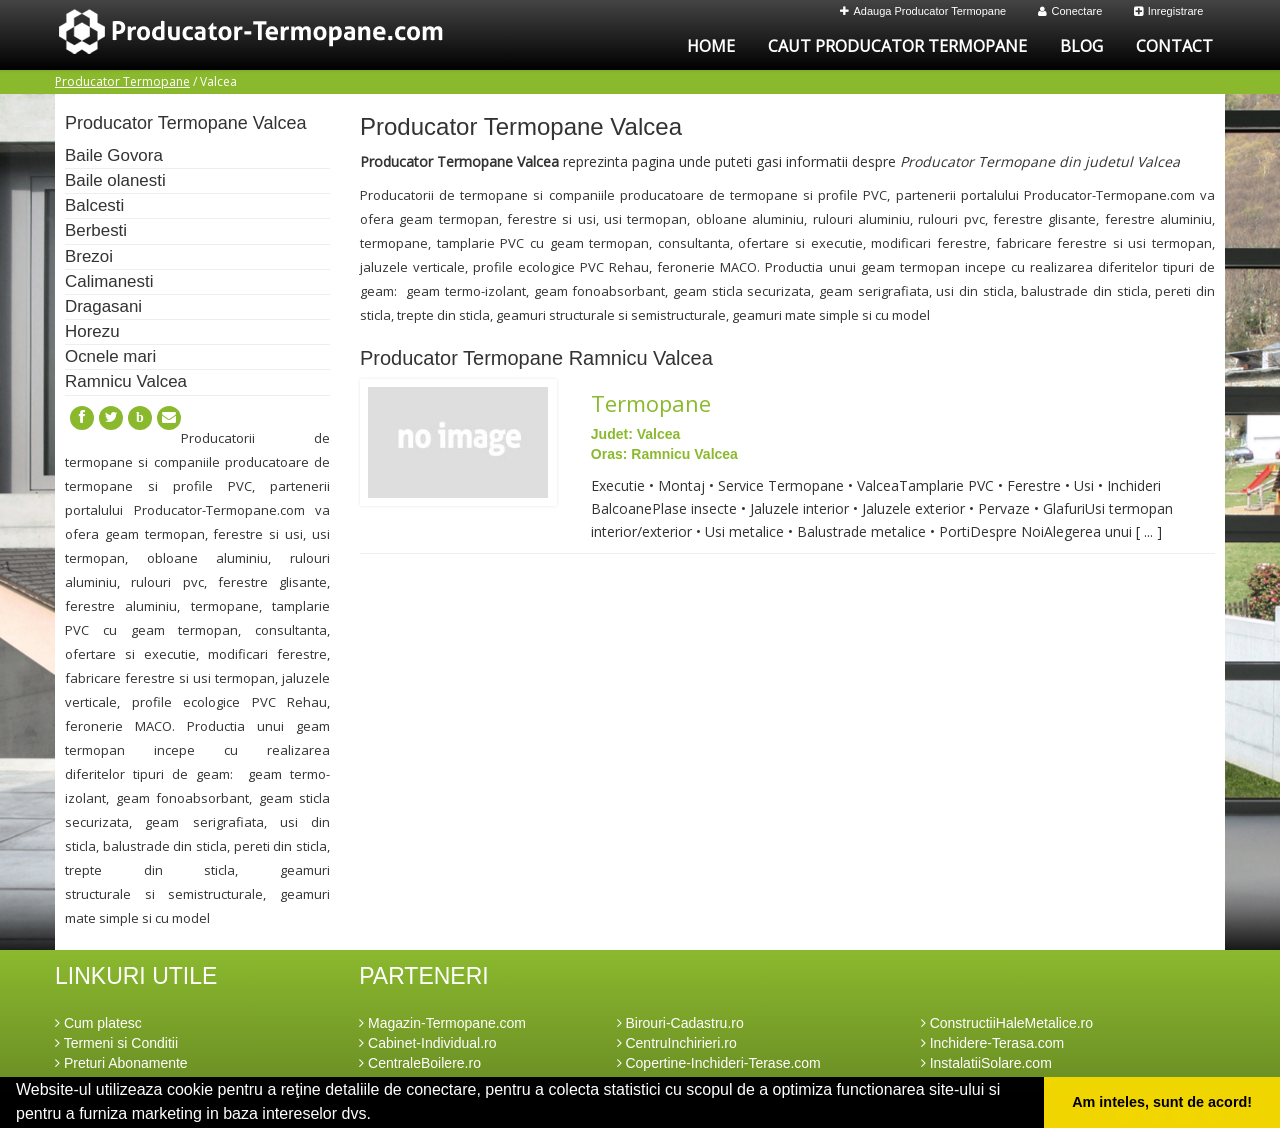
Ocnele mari (110, 356)
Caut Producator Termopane (897, 46)
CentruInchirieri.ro (677, 1043)
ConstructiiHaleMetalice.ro (1007, 1023)
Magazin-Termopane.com (442, 1023)
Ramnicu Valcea (126, 381)
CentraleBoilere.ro (420, 1063)
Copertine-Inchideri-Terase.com (719, 1063)
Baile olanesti (115, 180)
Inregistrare (1169, 11)
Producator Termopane (122, 81)
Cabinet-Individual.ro (427, 1043)
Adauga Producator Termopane (923, 11)
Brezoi (89, 256)
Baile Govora (114, 155)
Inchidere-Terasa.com (993, 1043)
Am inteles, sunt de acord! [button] (1162, 1102)
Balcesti (94, 205)
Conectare (1070, 11)
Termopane (651, 403)
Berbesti (96, 230)
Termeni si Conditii (116, 1043)
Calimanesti (109, 281)
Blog (1081, 46)
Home (711, 46)
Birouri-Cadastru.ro (680, 1023)
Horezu (92, 331)
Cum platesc (98, 1023)
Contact (1174, 46)
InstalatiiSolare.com (986, 1063)
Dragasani (103, 306)
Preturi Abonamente (121, 1063)
